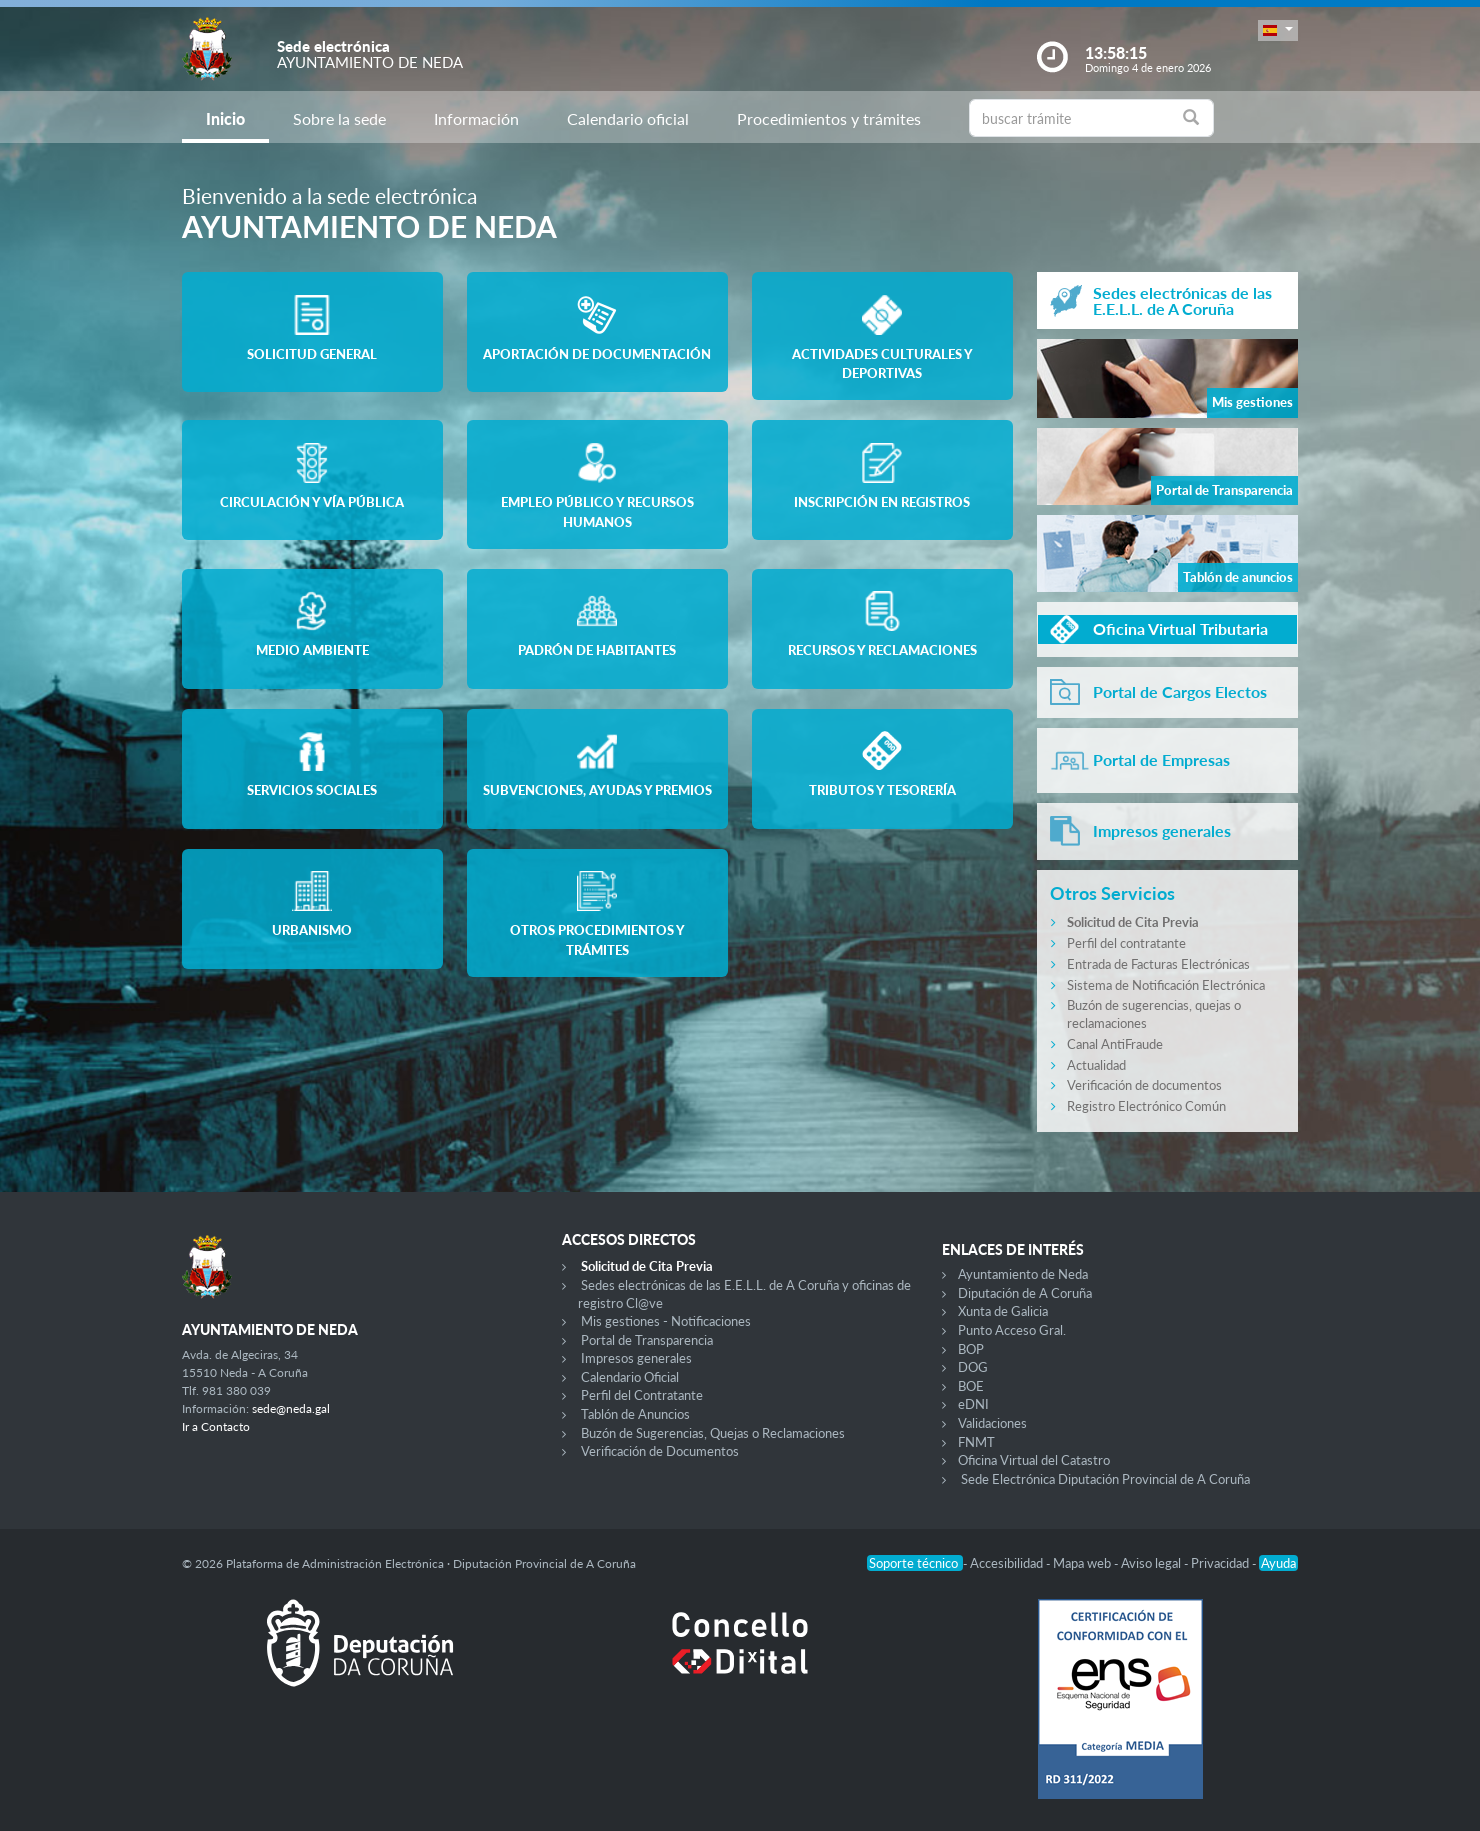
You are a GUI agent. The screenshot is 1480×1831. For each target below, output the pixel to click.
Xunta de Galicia (1003, 1311)
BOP (971, 1349)
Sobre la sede (339, 118)
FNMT (976, 1442)
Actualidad (1096, 1065)
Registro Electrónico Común (1146, 1106)
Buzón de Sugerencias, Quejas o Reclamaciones (713, 1433)
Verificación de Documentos (660, 1451)
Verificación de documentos (1144, 1085)
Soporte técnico (915, 1563)
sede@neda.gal (291, 1408)
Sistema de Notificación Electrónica (1166, 985)
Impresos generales (636, 1358)
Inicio (225, 118)
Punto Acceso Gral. (1012, 1330)
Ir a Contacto (216, 1426)
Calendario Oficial (630, 1377)
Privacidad (1221, 1563)
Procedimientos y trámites (829, 118)
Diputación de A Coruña (1025, 1293)
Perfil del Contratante (642, 1395)
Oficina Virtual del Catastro (1034, 1460)
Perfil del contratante (1126, 943)
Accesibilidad (1008, 1563)
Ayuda (1278, 1563)
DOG (973, 1367)
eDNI (973, 1404)
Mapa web (1083, 1563)
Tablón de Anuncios (635, 1414)
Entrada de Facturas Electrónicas (1158, 964)
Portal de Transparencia (647, 1340)
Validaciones (992, 1423)
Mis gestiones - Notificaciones (666, 1321)
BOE (971, 1386)
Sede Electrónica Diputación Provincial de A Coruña (1105, 1479)
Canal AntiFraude (1115, 1044)
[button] (1278, 30)
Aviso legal (1152, 1563)
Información (476, 118)
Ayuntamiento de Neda (1023, 1274)
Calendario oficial (628, 118)
